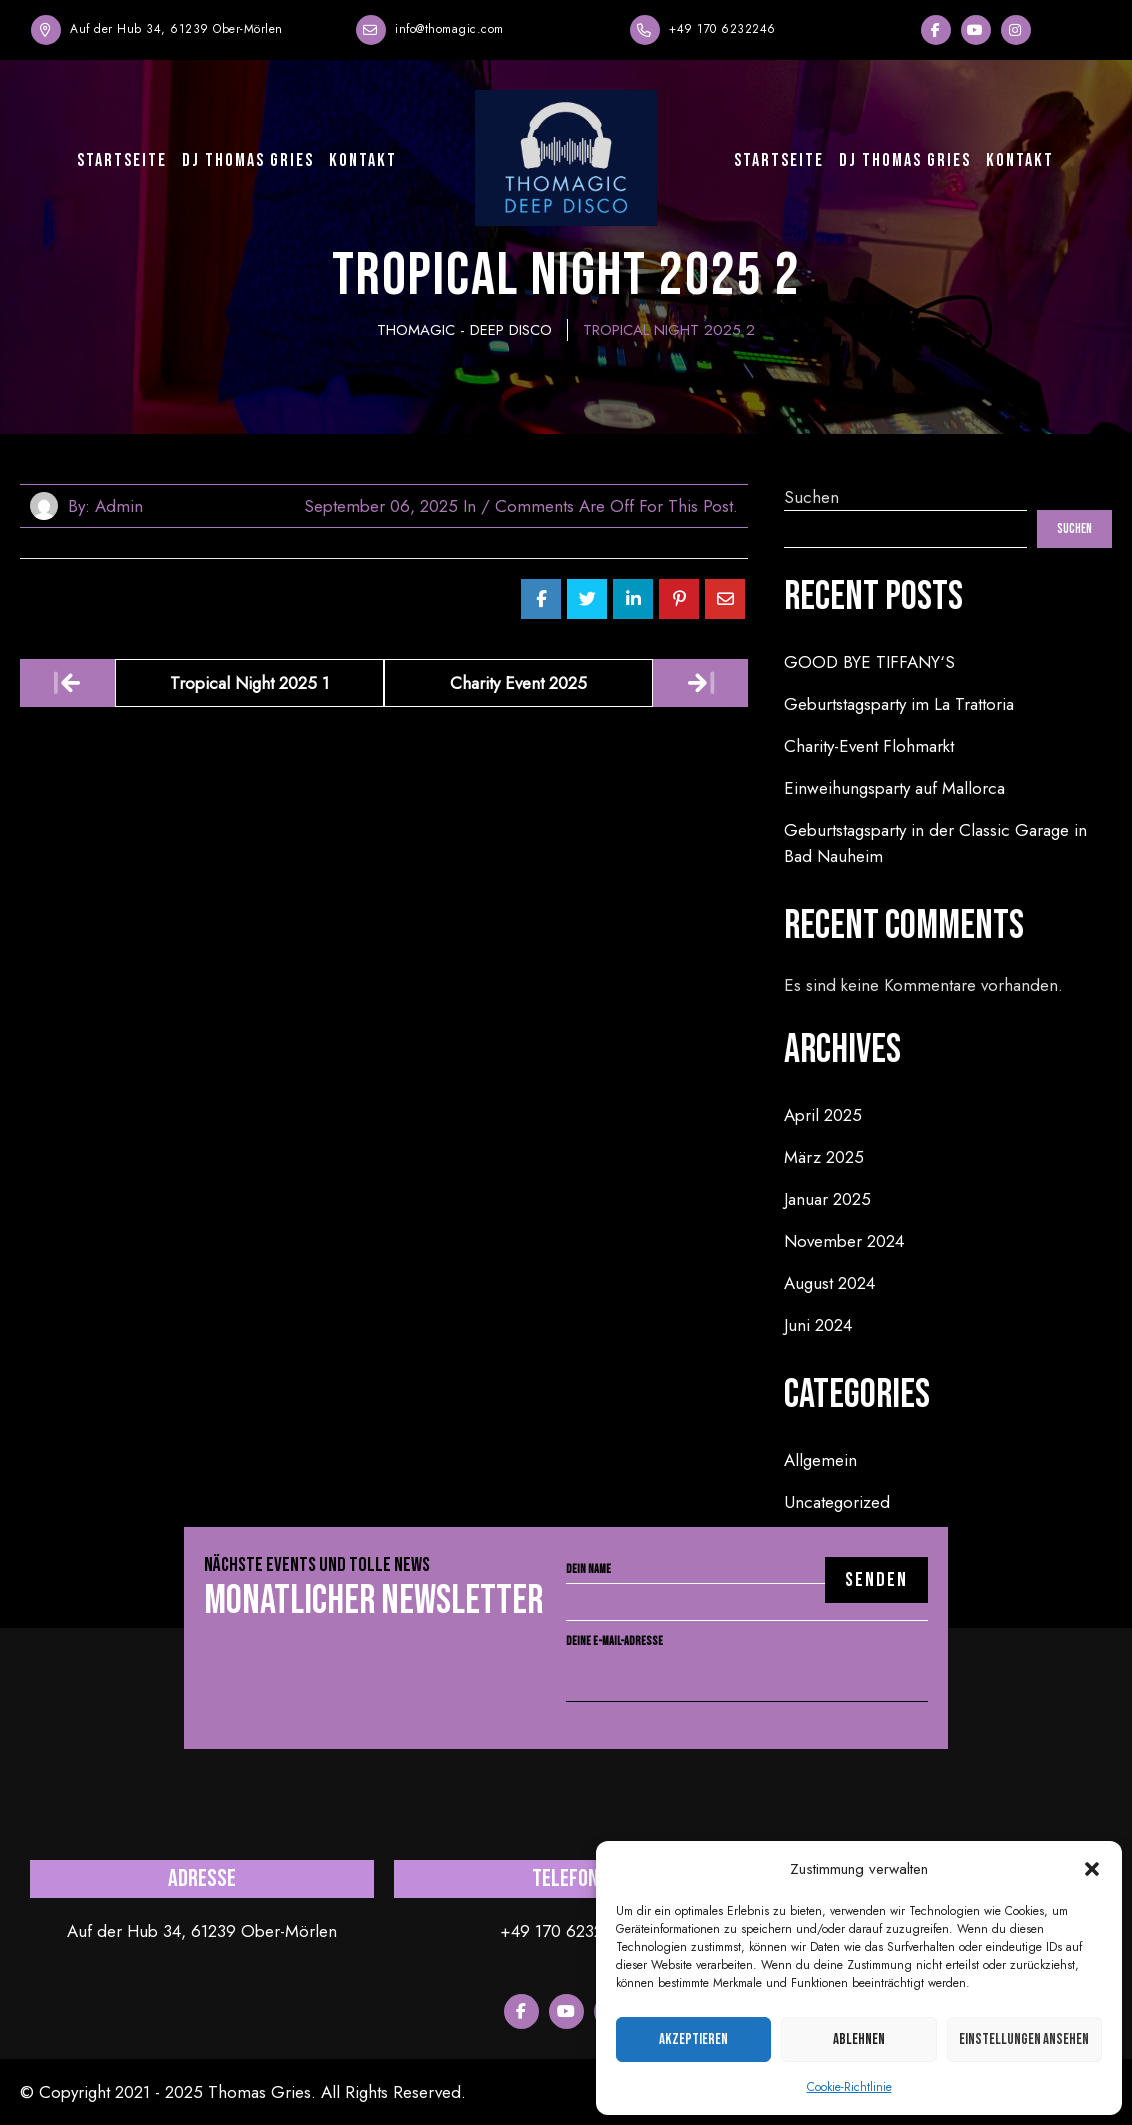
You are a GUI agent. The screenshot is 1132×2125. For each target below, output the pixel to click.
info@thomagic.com (449, 29)
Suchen (811, 497)
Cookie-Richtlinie (849, 2087)
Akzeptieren (693, 2039)
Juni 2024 (818, 1325)
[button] (1092, 1869)
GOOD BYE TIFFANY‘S (869, 662)
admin (119, 506)
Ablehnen (859, 2039)
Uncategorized (837, 1502)
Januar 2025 (827, 1199)
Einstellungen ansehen (1024, 2039)
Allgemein (820, 1460)
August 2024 (829, 1283)
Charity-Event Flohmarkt (869, 746)
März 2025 (824, 1157)
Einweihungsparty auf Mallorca (894, 788)
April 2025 (823, 1115)
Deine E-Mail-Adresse (747, 1660)
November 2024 (844, 1241)
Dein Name (747, 1586)
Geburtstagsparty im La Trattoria (899, 704)
